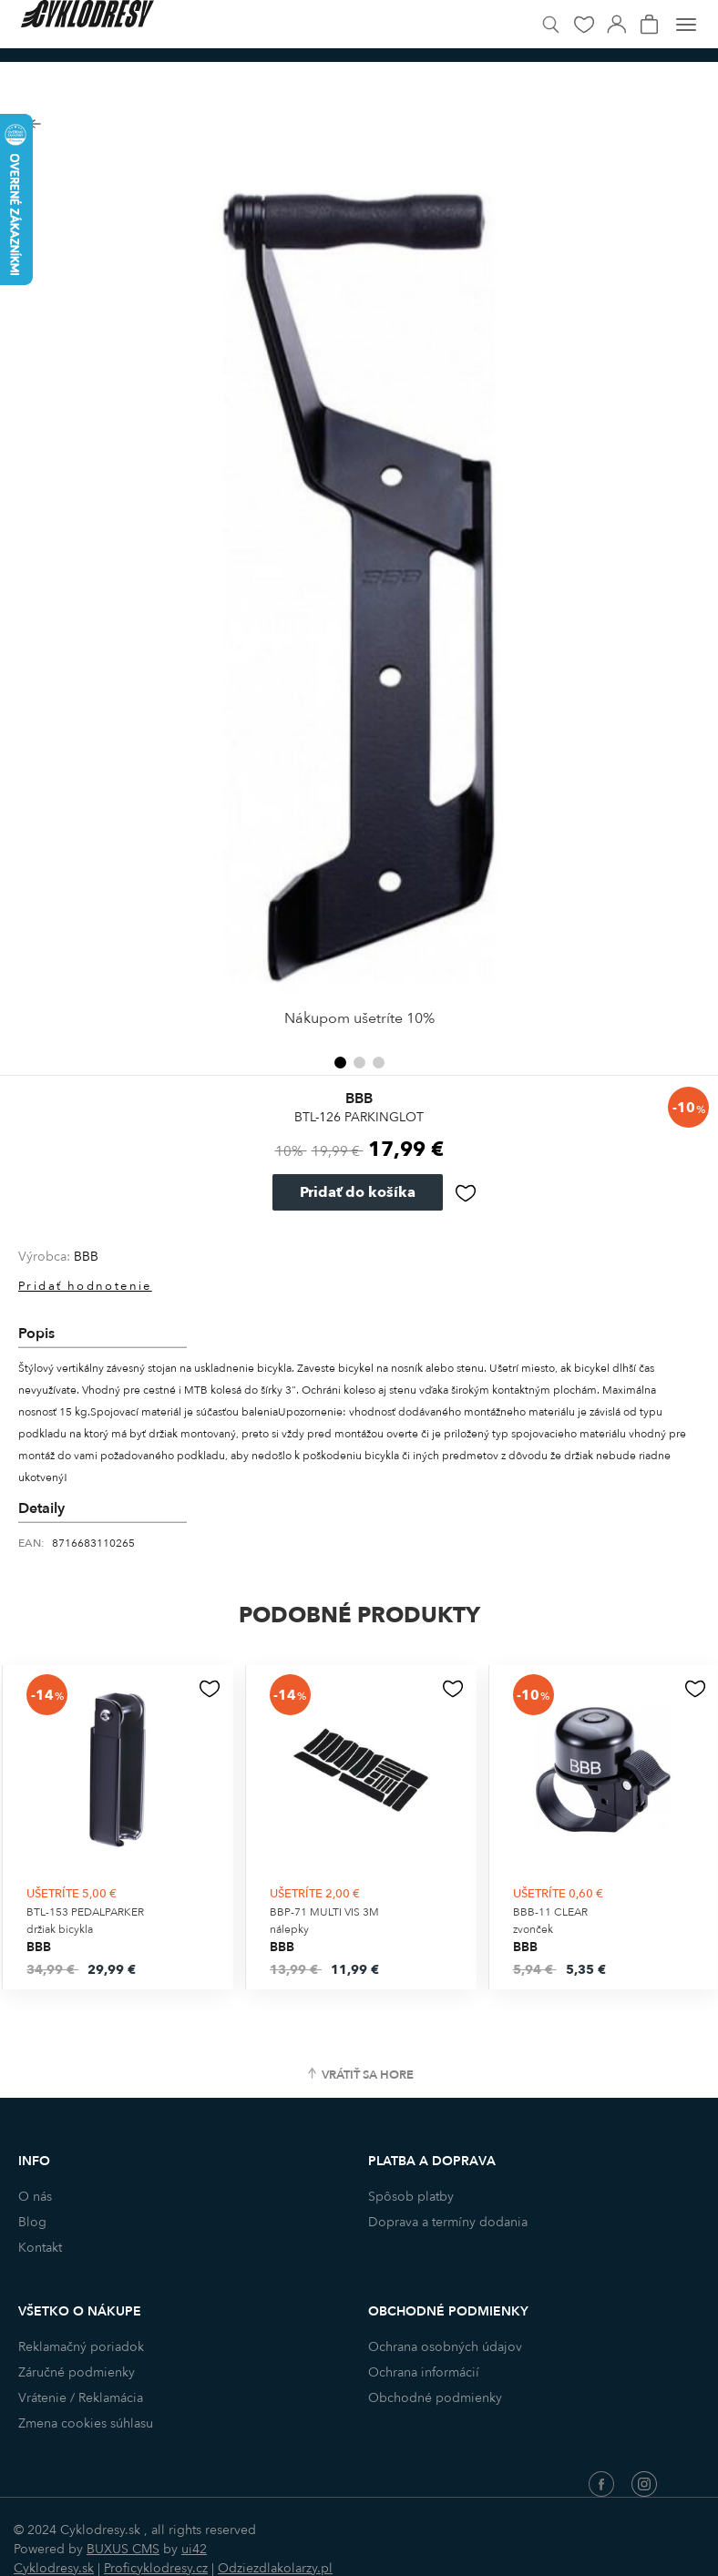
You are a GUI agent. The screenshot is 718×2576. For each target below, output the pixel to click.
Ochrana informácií (423, 2372)
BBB (86, 1256)
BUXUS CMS (123, 2549)
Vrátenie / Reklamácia (80, 2398)
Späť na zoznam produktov (34, 124)
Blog (32, 2222)
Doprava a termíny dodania (448, 2222)
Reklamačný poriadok (81, 2347)
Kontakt (40, 2247)
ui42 (194, 2549)
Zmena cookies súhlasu (85, 2423)
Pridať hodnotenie (85, 1286)
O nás (35, 2196)
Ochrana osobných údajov (445, 2347)
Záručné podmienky (76, 2372)
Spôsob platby (411, 2196)
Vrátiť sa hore (368, 2075)
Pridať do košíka (357, 1192)
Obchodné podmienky (435, 2398)
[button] (340, 1062)
